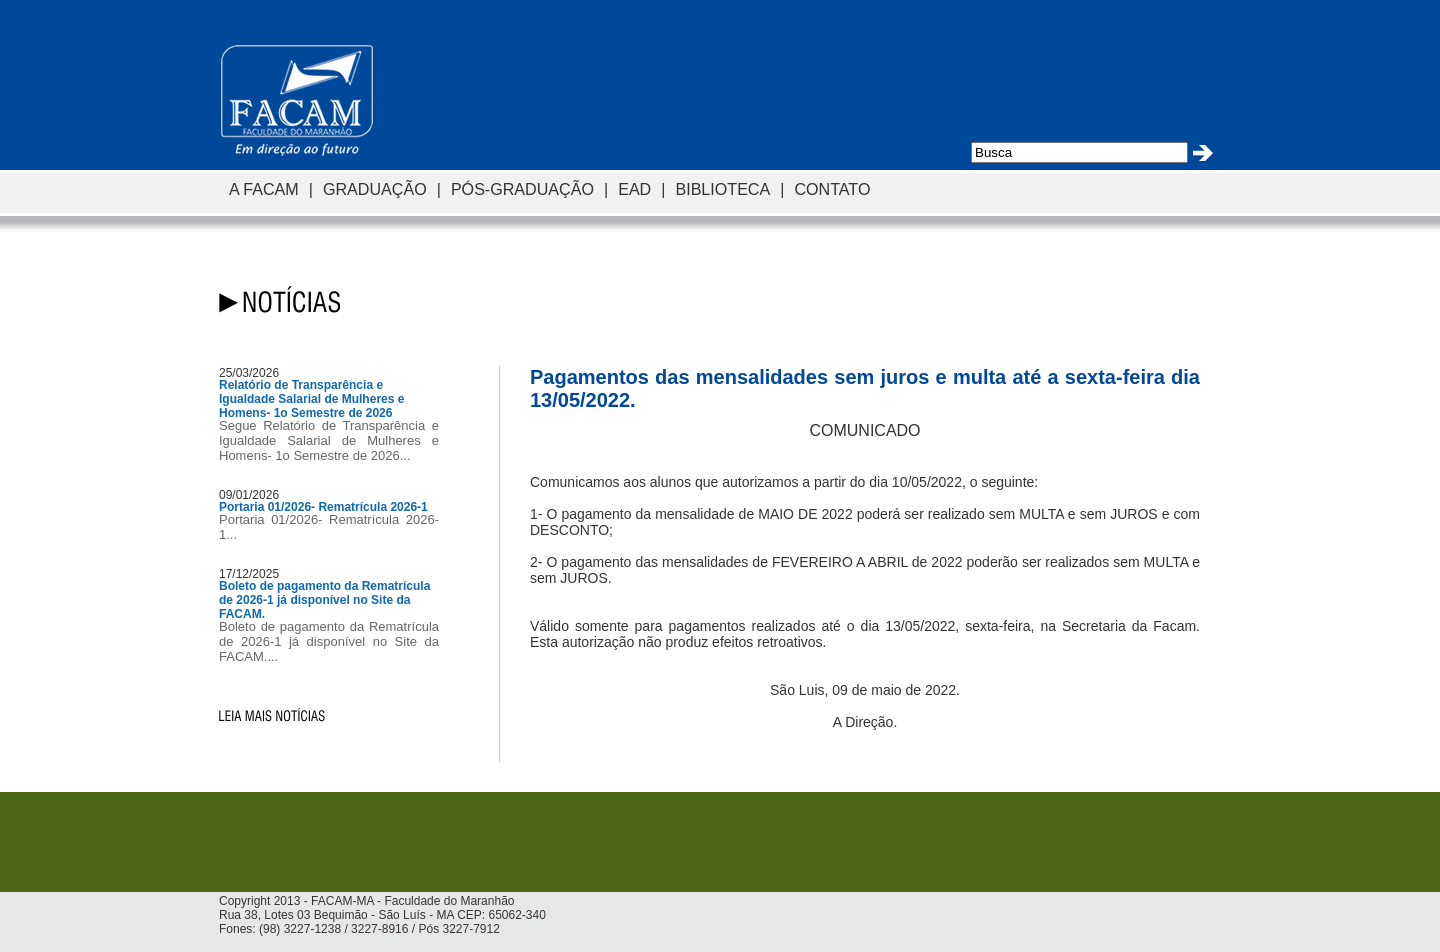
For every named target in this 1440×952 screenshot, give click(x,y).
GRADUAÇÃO (375, 189)
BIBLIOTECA (722, 189)
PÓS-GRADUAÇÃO (522, 189)
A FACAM (264, 189)
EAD (634, 189)
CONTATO (832, 189)
